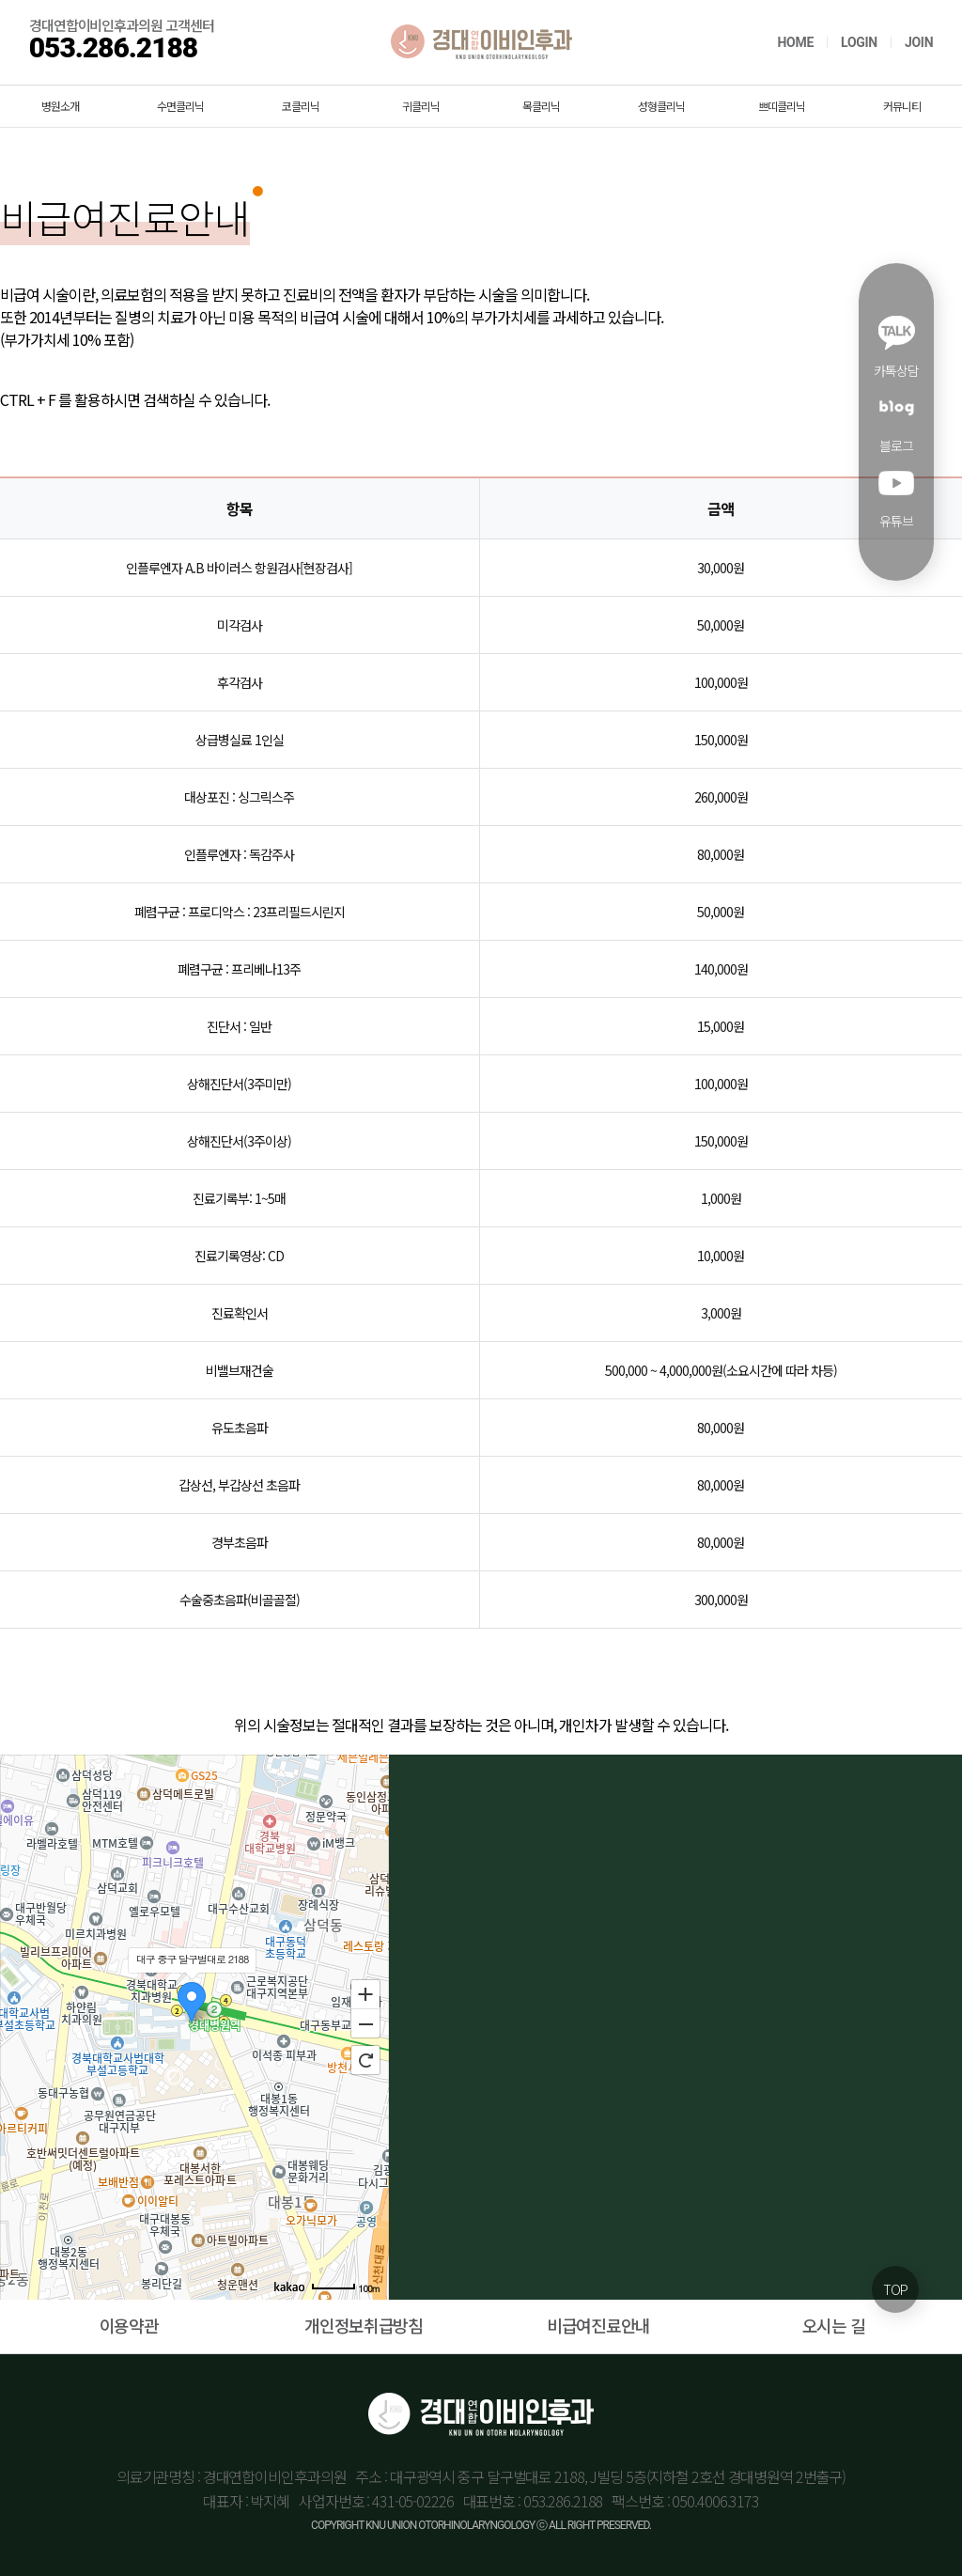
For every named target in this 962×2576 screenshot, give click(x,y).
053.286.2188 (113, 47)
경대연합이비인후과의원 (481, 42)
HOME (795, 42)
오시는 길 (833, 2325)
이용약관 (129, 2325)
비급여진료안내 (598, 2325)
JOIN (919, 42)
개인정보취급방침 (363, 2325)
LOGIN (859, 42)
